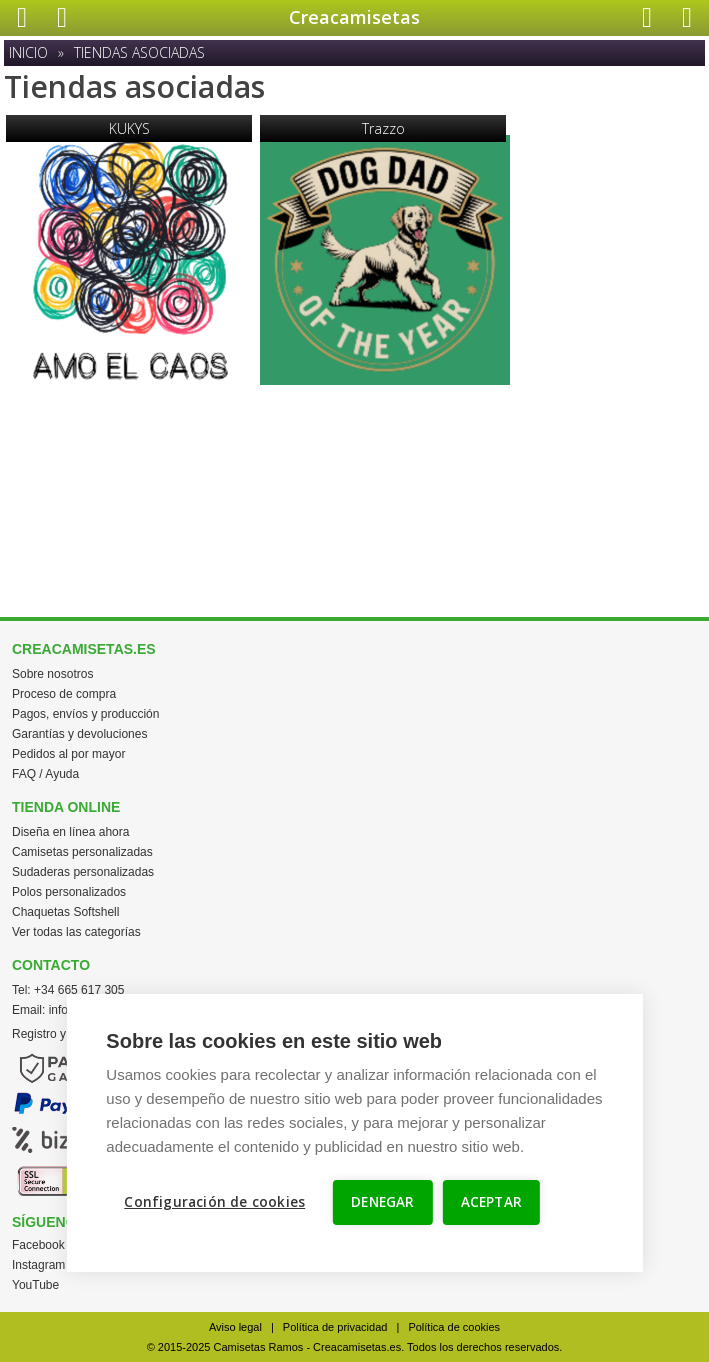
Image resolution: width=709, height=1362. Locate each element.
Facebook (38, 1245)
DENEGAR (382, 1202)
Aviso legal (235, 1327)
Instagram (38, 1265)
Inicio (28, 52)
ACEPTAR (491, 1202)
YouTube (35, 1285)
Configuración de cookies (214, 1202)
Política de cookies (454, 1327)
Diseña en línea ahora (70, 832)
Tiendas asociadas (139, 52)
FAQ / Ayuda (45, 774)
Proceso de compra (64, 694)
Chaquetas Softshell (65, 912)
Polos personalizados (69, 892)
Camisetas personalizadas (82, 852)
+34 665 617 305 (79, 990)
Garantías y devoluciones (79, 734)
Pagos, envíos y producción (85, 714)
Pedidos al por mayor (68, 754)
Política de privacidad (335, 1327)
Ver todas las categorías (76, 932)
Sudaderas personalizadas (83, 872)
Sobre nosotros (52, 674)
